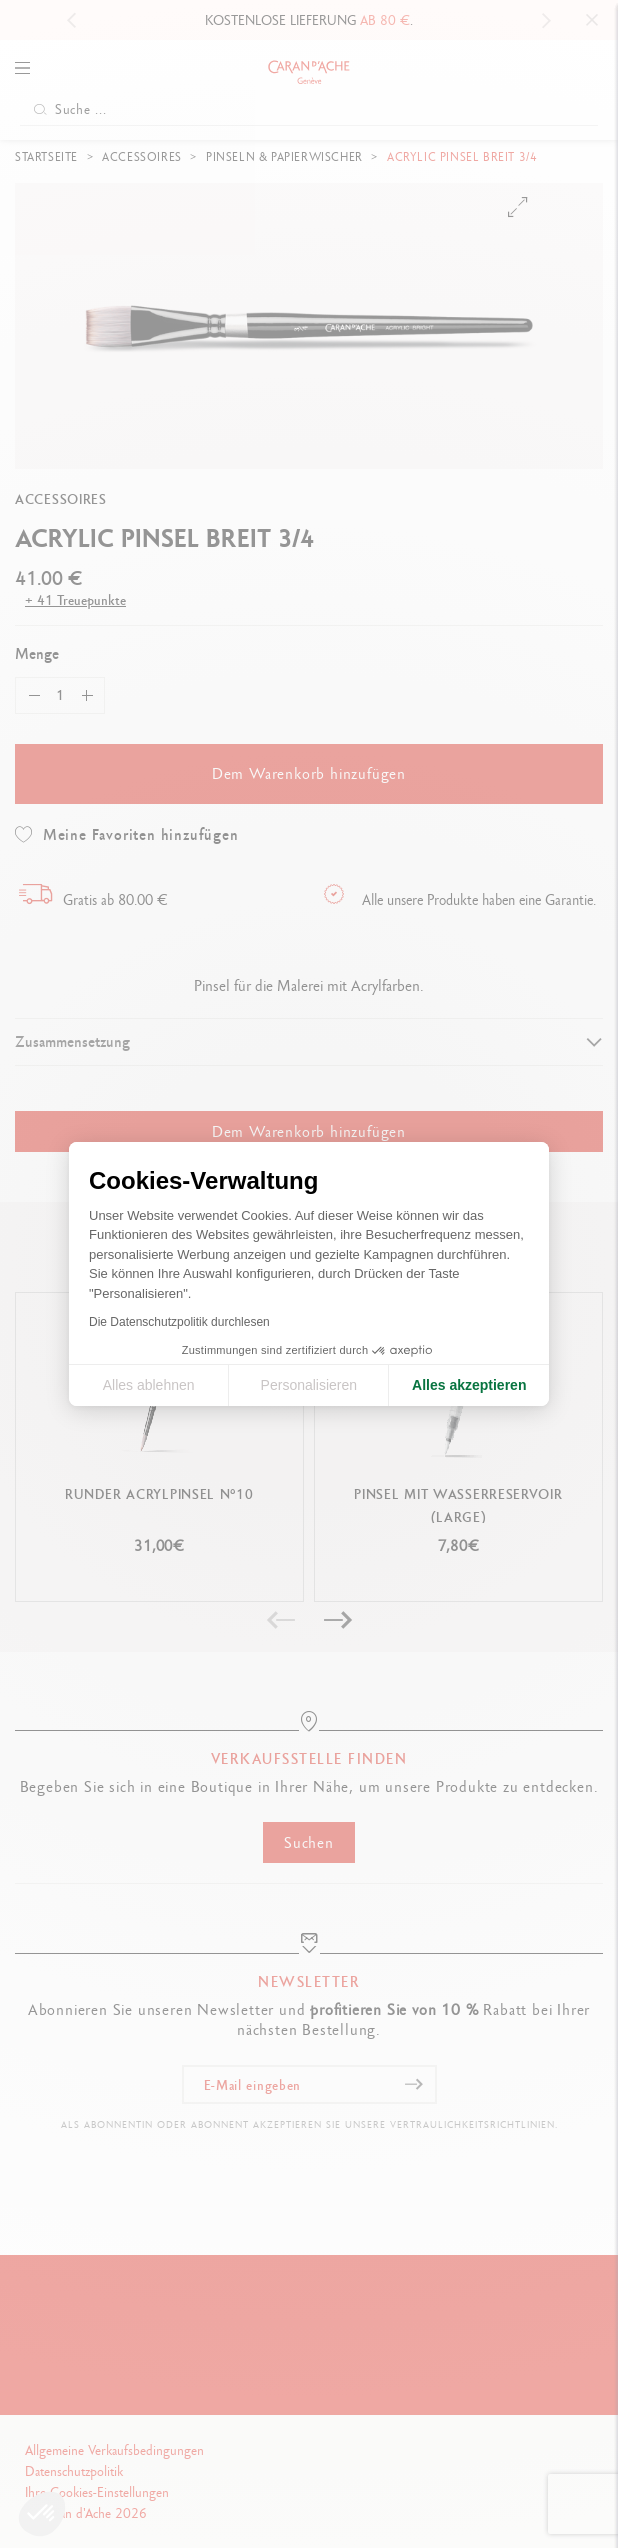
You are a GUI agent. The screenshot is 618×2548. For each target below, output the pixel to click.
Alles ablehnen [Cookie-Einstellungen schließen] (149, 1385)
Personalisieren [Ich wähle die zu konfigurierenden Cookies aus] (309, 1385)
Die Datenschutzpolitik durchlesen (179, 1322)
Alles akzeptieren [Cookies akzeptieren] (469, 1385)
